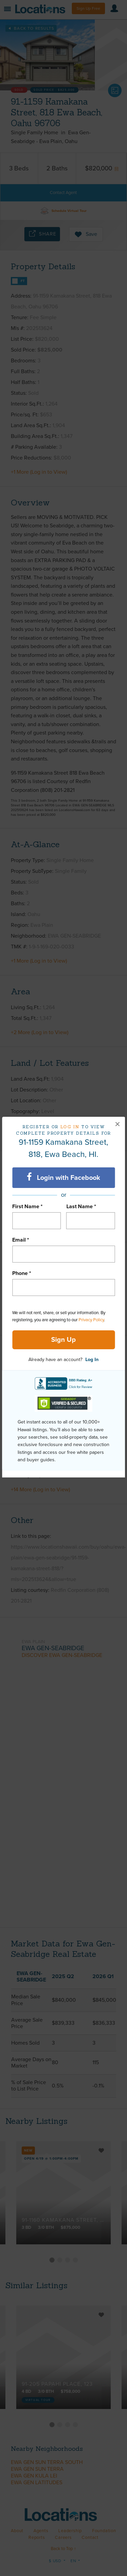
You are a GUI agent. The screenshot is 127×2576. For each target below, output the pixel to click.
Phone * (21, 1273)
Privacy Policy (91, 1320)
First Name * (27, 1206)
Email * (20, 1240)
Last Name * (81, 1206)
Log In (92, 1359)
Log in (70, 1126)
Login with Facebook (63, 1177)
